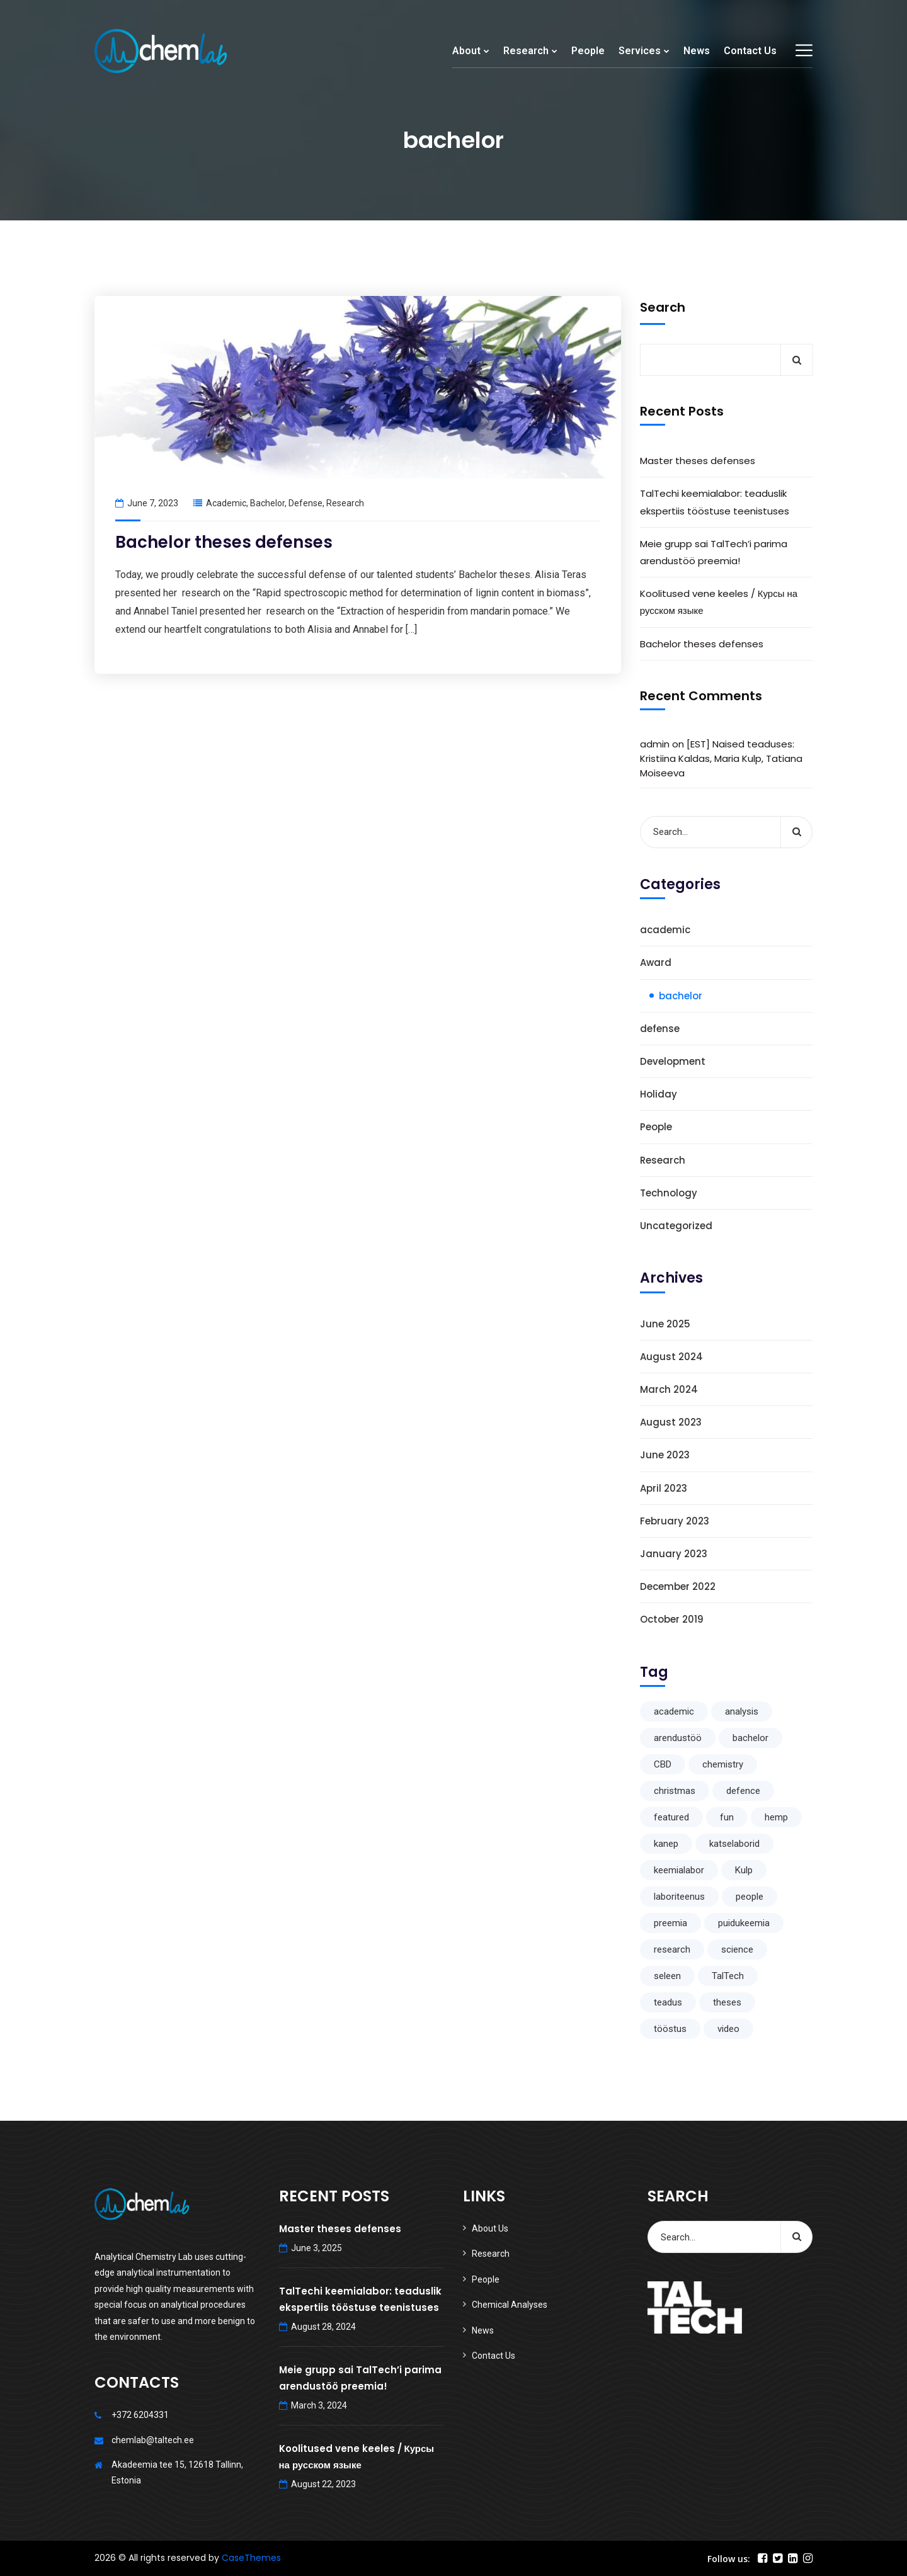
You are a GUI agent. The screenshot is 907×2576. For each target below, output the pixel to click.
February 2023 (674, 1521)
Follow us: (728, 2559)
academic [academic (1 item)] (674, 1711)
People (588, 51)
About (466, 51)
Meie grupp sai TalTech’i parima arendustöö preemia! (713, 552)
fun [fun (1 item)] (727, 1817)
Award (655, 962)
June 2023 (665, 1454)
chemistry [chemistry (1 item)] (722, 1764)
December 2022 (678, 1586)
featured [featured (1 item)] (671, 1817)
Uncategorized (676, 1225)
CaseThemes (251, 2557)
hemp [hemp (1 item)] (776, 1817)
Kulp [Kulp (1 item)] (744, 1870)
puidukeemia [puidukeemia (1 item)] (744, 1923)
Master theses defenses (697, 460)
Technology (668, 1193)
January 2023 (673, 1553)
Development (672, 1061)
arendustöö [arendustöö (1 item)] (678, 1738)
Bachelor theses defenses (224, 542)
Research (526, 51)
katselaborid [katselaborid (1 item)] (734, 1843)
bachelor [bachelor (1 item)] (750, 1738)
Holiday (658, 1094)
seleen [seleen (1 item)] (667, 1976)
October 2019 (672, 1619)
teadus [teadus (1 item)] (668, 2002)
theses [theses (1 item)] (727, 2002)
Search (662, 307)
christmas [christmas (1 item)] (674, 1790)
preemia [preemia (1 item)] (670, 1923)
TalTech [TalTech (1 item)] (728, 1976)
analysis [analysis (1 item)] (741, 1711)
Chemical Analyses (509, 2305)
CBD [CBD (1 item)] (662, 1764)
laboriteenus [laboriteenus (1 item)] (679, 1896)
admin (655, 744)
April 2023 (663, 1488)
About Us (490, 2228)
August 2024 (671, 1356)
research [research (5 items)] (672, 1949)
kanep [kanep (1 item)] (666, 1843)
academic (226, 503)
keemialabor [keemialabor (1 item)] (679, 1870)
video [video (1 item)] (728, 2028)
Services (640, 51)
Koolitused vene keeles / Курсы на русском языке (718, 602)
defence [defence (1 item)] (743, 1790)
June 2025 (665, 1324)
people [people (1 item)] (749, 1896)
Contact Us (750, 51)
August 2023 (671, 1422)
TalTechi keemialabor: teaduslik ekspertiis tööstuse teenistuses (714, 502)
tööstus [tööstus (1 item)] (670, 2028)
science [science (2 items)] (737, 1949)
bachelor (267, 503)
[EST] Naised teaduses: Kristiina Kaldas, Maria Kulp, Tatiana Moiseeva (721, 758)
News (696, 51)
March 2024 (669, 1389)
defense (305, 503)
